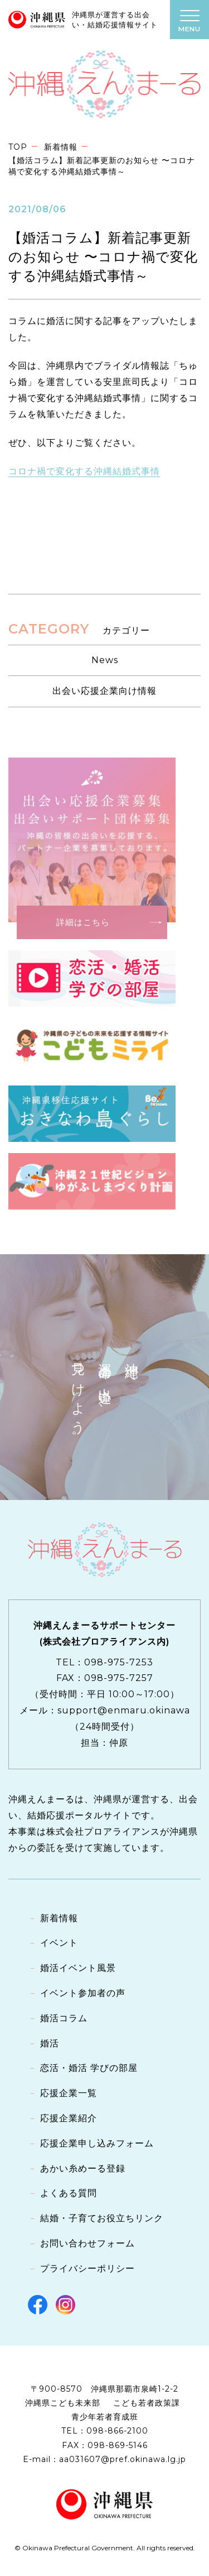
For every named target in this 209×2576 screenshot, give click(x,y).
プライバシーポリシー (87, 2268)
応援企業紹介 (68, 2118)
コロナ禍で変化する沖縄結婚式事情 (84, 471)
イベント (59, 1942)
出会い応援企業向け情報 (104, 690)
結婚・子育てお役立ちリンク (101, 2218)
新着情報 (60, 147)
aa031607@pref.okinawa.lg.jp (122, 2459)
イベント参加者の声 (82, 1993)
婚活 (49, 2043)
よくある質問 (68, 2193)
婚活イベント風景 (78, 1968)
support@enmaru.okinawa (123, 1710)
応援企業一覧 (68, 2093)
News (104, 660)
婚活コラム (64, 2018)
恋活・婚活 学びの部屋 (89, 2068)
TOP (17, 147)
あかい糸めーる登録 (82, 2168)
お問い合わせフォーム (87, 2243)
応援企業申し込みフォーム (97, 2143)
